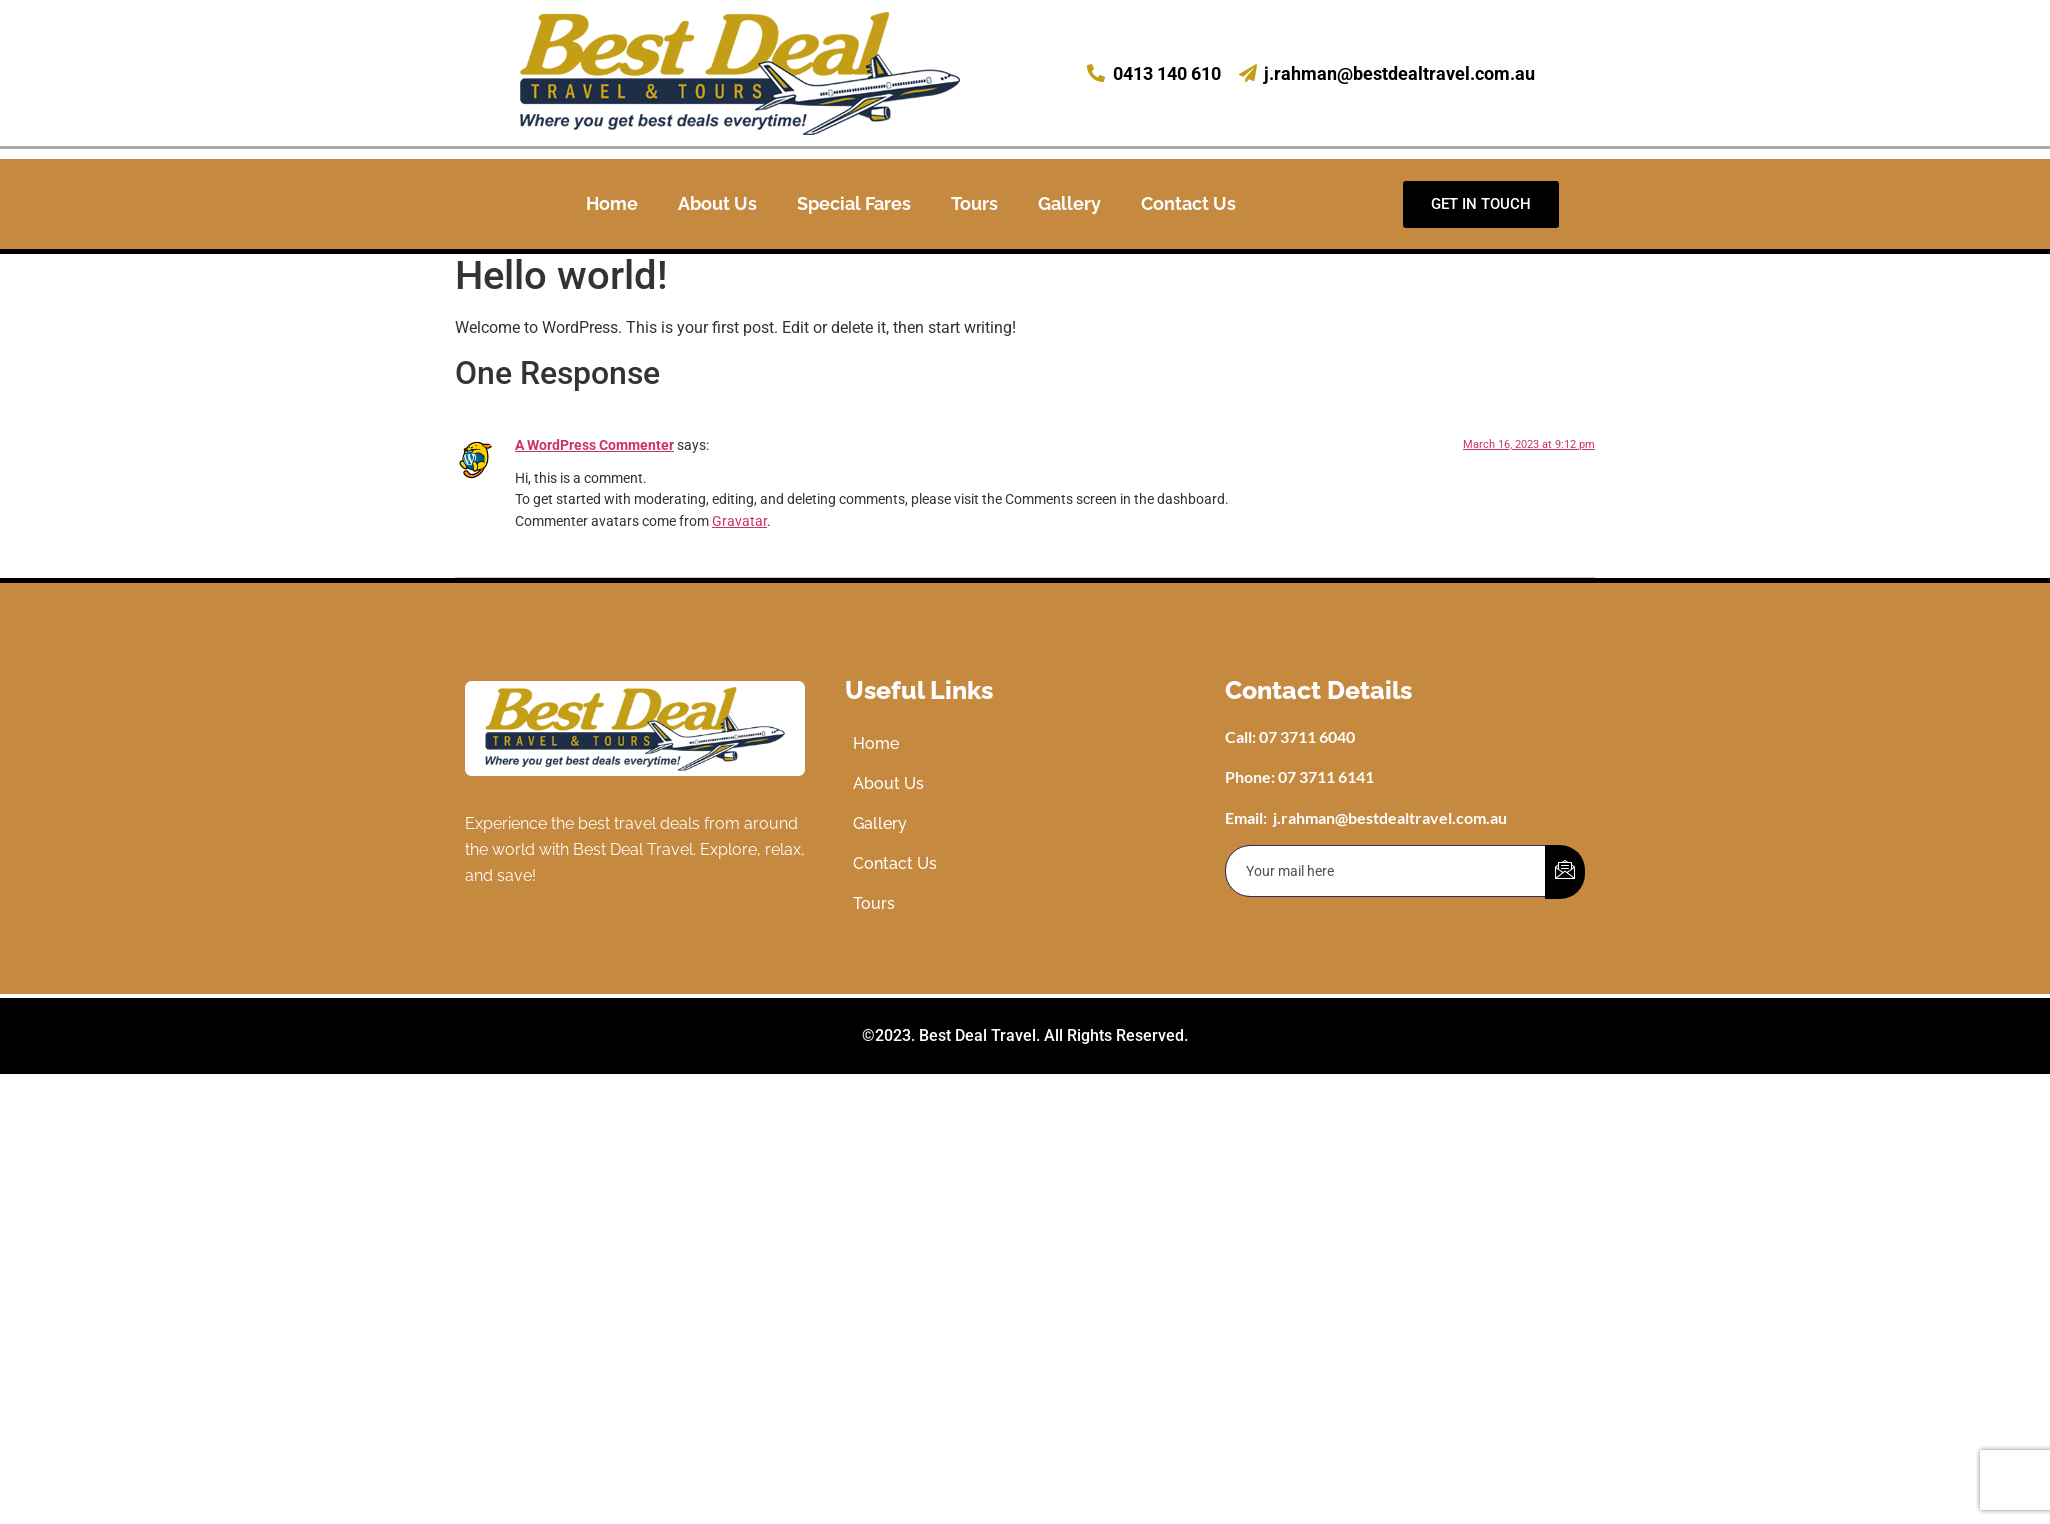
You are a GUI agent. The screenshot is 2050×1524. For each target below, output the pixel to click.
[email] (1386, 871)
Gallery (1069, 203)
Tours (974, 203)
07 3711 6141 (1326, 776)
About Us (717, 203)
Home (612, 203)
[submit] (1565, 872)
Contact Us (1188, 203)
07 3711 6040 (1307, 736)
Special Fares (854, 203)
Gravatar (739, 521)
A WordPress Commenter (594, 445)
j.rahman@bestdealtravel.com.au (1390, 817)
